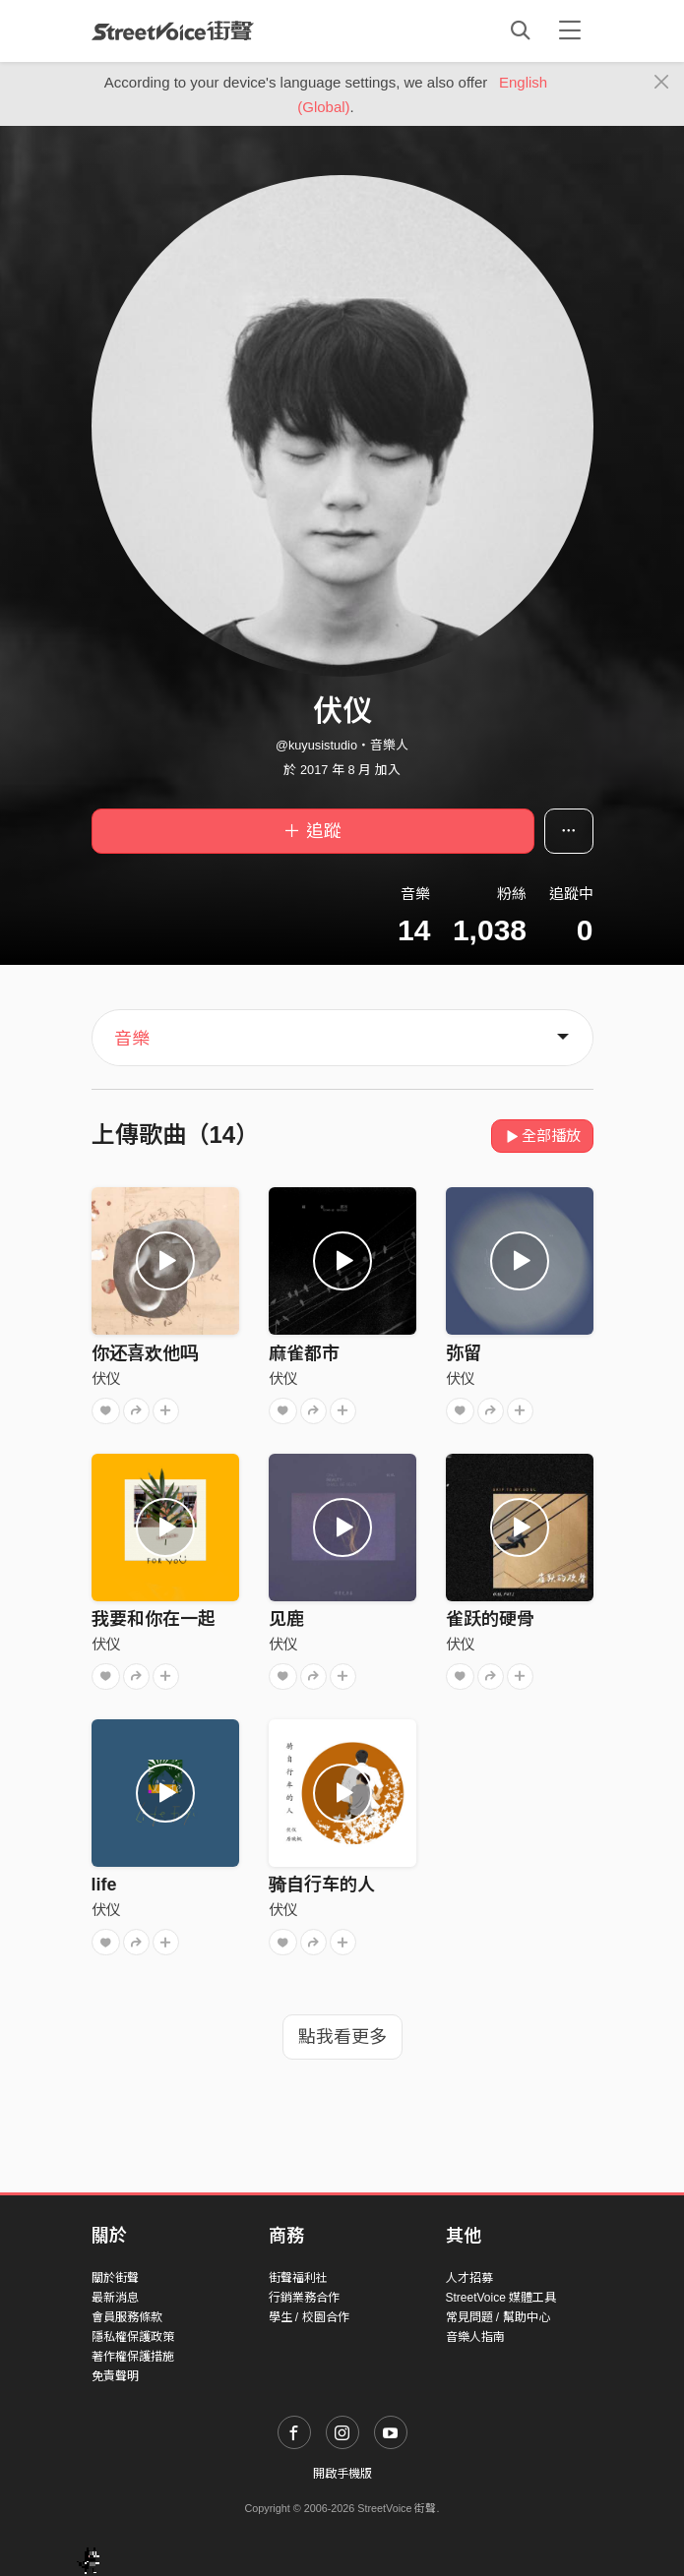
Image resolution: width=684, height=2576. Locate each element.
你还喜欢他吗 (145, 1353)
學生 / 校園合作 (309, 2317)
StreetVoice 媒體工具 (501, 2298)
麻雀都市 (304, 1353)
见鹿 (286, 1619)
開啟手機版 (342, 2474)
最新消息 (115, 2298)
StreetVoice (173, 30)
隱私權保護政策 (133, 2337)
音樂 (132, 1038)
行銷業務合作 (304, 2298)
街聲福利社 (298, 2278)
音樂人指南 (475, 2337)
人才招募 (469, 2278)
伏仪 (106, 1378)
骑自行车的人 (322, 1884)
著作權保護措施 (133, 2357)
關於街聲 (115, 2278)
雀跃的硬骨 (490, 1619)
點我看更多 (342, 2037)
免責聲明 (115, 2376)
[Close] (662, 82)
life (104, 1884)
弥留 (463, 1353)
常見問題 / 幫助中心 (498, 2317)
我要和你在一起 (154, 1619)
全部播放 (543, 1135)
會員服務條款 (127, 2317)
